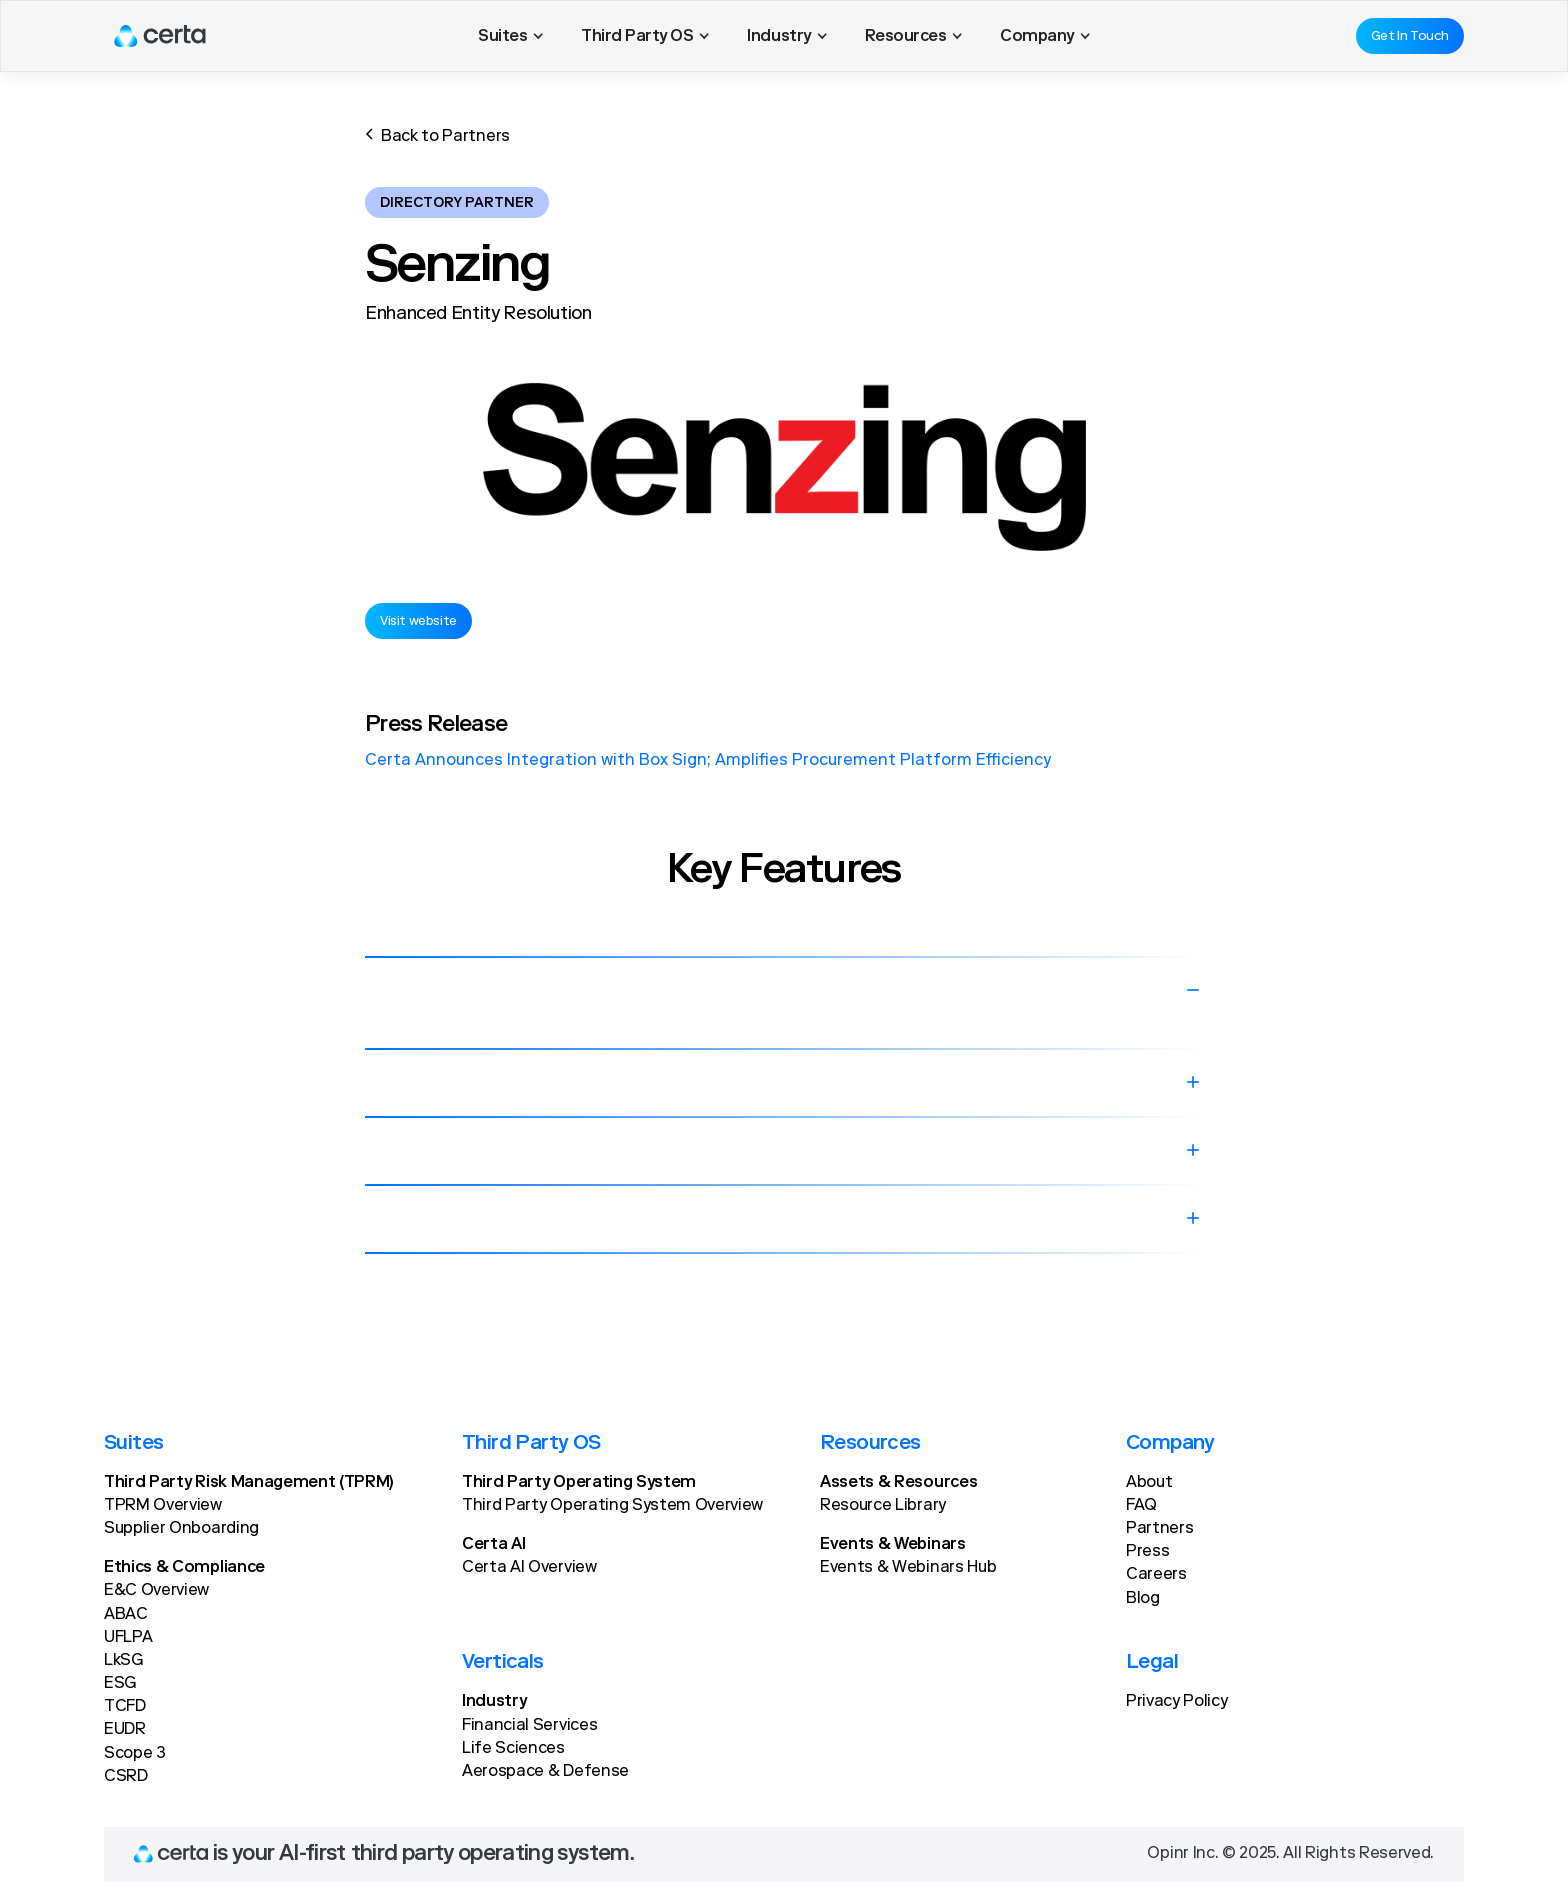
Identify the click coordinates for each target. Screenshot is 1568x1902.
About (1149, 1483)
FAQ (1141, 1506)
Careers (1156, 1575)
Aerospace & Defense (545, 1772)
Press (1147, 1552)
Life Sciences (513, 1749)
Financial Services (529, 1726)
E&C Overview (156, 1591)
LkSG (123, 1661)
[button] (510, 36)
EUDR (125, 1730)
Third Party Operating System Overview (612, 1506)
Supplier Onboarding (181, 1529)
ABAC (126, 1615)
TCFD (125, 1707)
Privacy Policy (1177, 1702)
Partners (1159, 1529)
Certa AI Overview (529, 1568)
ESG (120, 1684)
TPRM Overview (163, 1506)
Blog (1143, 1599)
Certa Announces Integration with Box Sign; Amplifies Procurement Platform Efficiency (708, 761)
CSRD (126, 1777)
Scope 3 (135, 1754)
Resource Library (883, 1506)
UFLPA (128, 1638)
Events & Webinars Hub (908, 1568)
